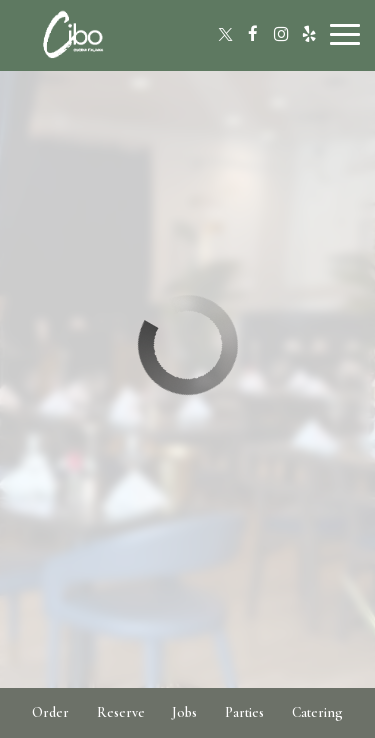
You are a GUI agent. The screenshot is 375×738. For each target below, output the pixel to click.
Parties (244, 712)
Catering (317, 712)
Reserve (121, 712)
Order (50, 712)
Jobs (184, 712)
